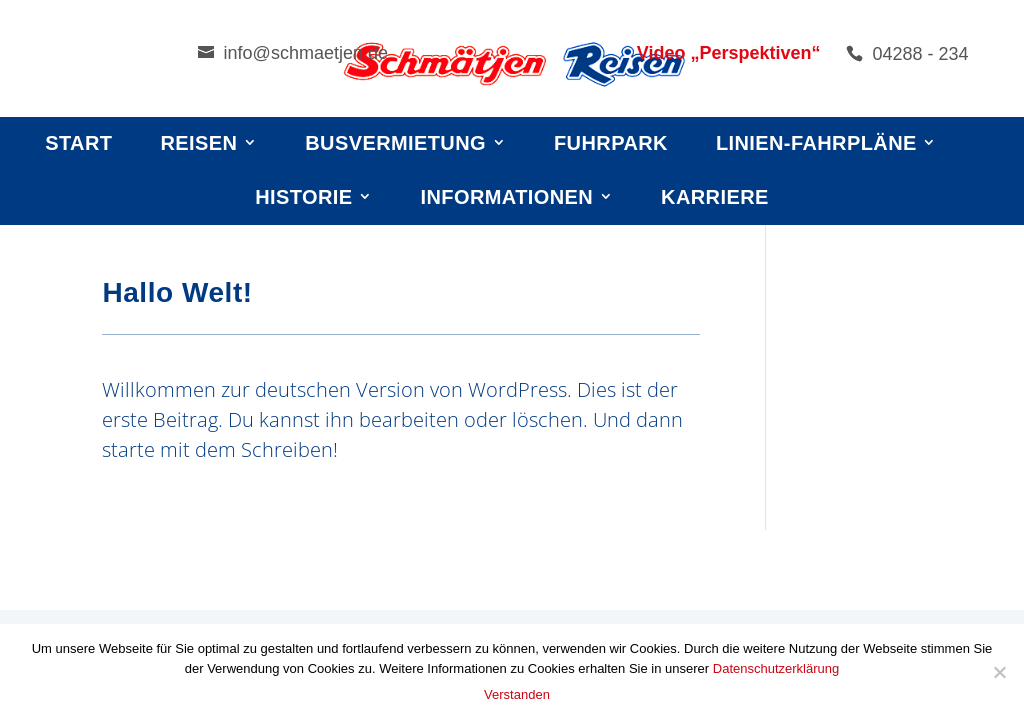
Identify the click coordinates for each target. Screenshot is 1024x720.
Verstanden (517, 694)
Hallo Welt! (177, 292)
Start (78, 143)
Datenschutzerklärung (776, 668)
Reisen (198, 143)
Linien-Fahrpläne (816, 143)
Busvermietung (395, 143)
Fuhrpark (611, 143)
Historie (303, 197)
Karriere (715, 197)
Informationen (507, 197)
